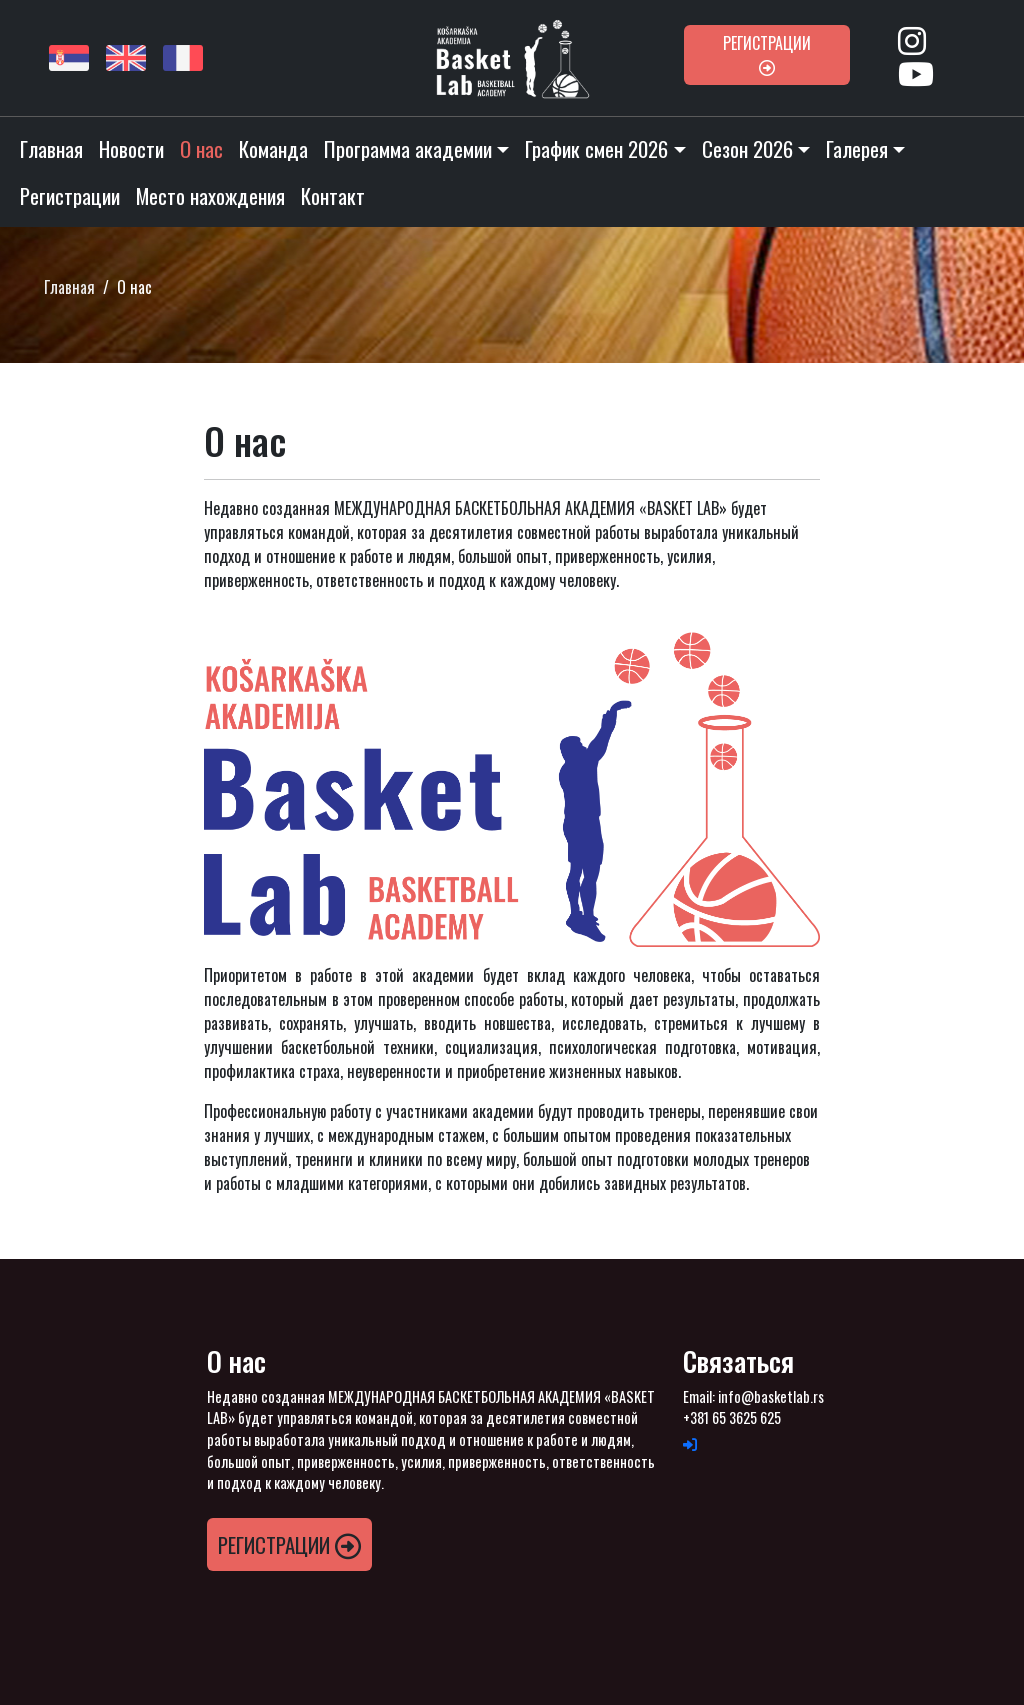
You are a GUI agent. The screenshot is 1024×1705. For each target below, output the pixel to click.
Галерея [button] (857, 148)
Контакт (333, 195)
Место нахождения (210, 195)
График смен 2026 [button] (596, 148)
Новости (131, 148)
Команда (273, 148)
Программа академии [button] (408, 148)
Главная (51, 148)
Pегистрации (767, 53)
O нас (201, 148)
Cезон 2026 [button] (747, 148)
